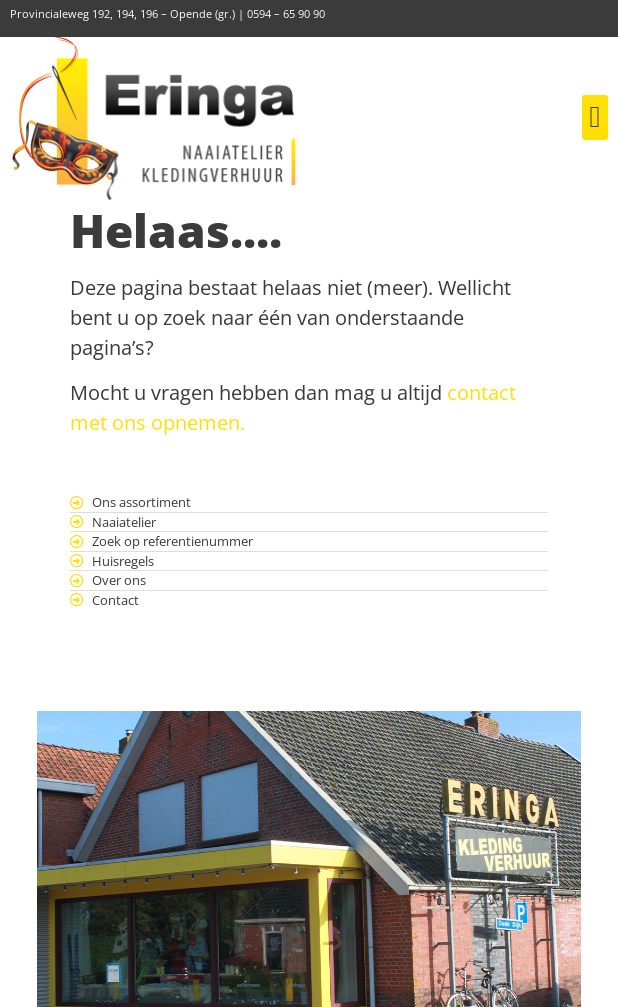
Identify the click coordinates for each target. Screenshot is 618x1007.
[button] (595, 117)
